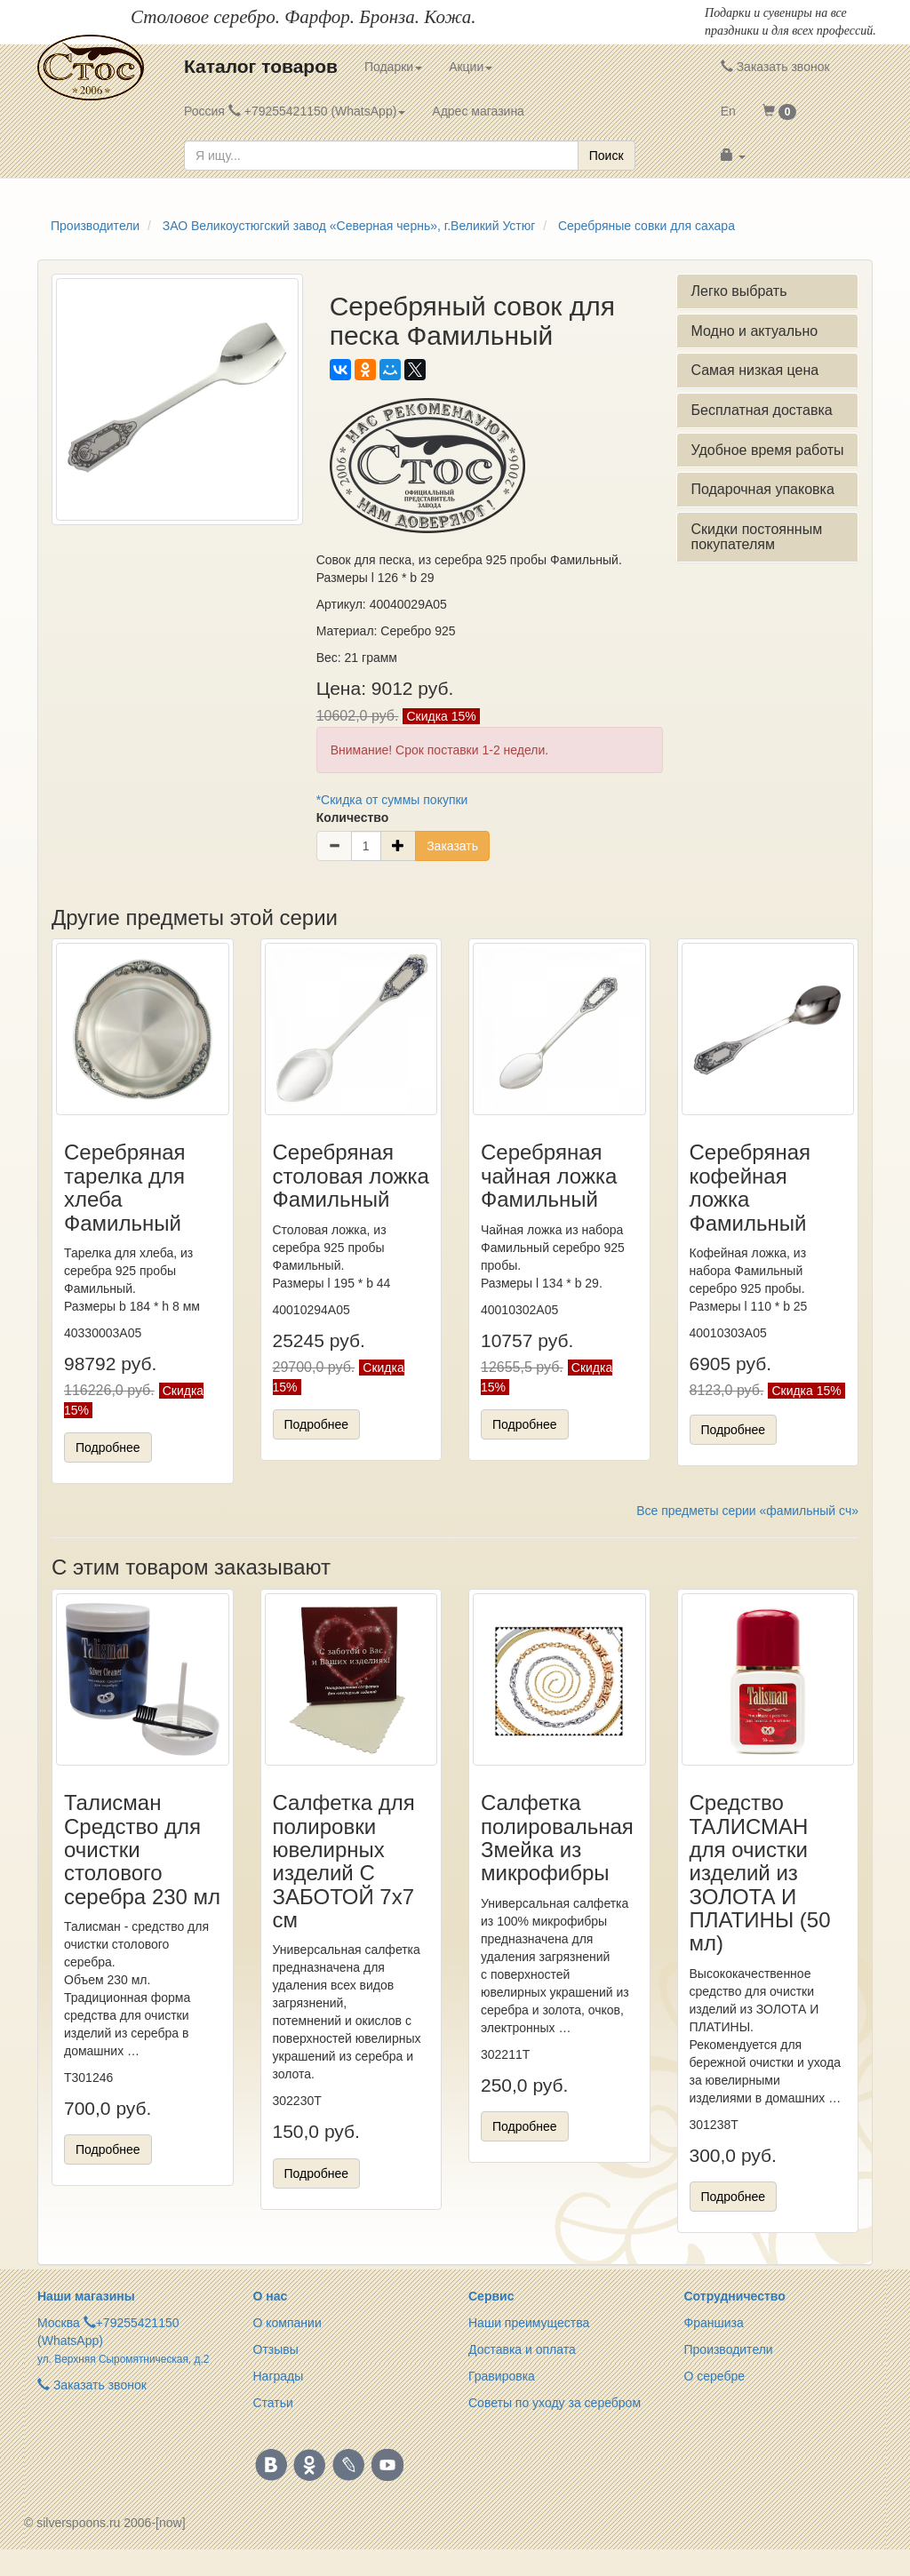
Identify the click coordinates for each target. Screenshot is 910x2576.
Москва (58, 2323)
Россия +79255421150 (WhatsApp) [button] (294, 111)
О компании (287, 2323)
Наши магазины (86, 2296)
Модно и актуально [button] (754, 331)
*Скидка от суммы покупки (392, 800)
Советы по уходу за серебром (554, 2403)
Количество (352, 817)
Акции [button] (470, 67)
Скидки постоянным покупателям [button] (756, 537)
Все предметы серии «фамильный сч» (747, 1510)
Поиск (606, 155)
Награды (278, 2376)
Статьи (273, 2403)
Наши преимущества (528, 2323)
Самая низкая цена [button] (754, 370)
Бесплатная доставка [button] (761, 410)
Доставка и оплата (522, 2349)
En (728, 111)
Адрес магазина (478, 111)
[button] (779, 111)
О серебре (715, 2376)
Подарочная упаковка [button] (762, 489)
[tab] (767, 291)
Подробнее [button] (108, 1447)
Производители (728, 2349)
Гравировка (501, 2376)
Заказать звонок (775, 67)
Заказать (452, 846)
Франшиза (714, 2323)
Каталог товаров (261, 66)
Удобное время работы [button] (766, 450)
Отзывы (276, 2349)
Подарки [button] (393, 67)
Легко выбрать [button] (738, 291)
